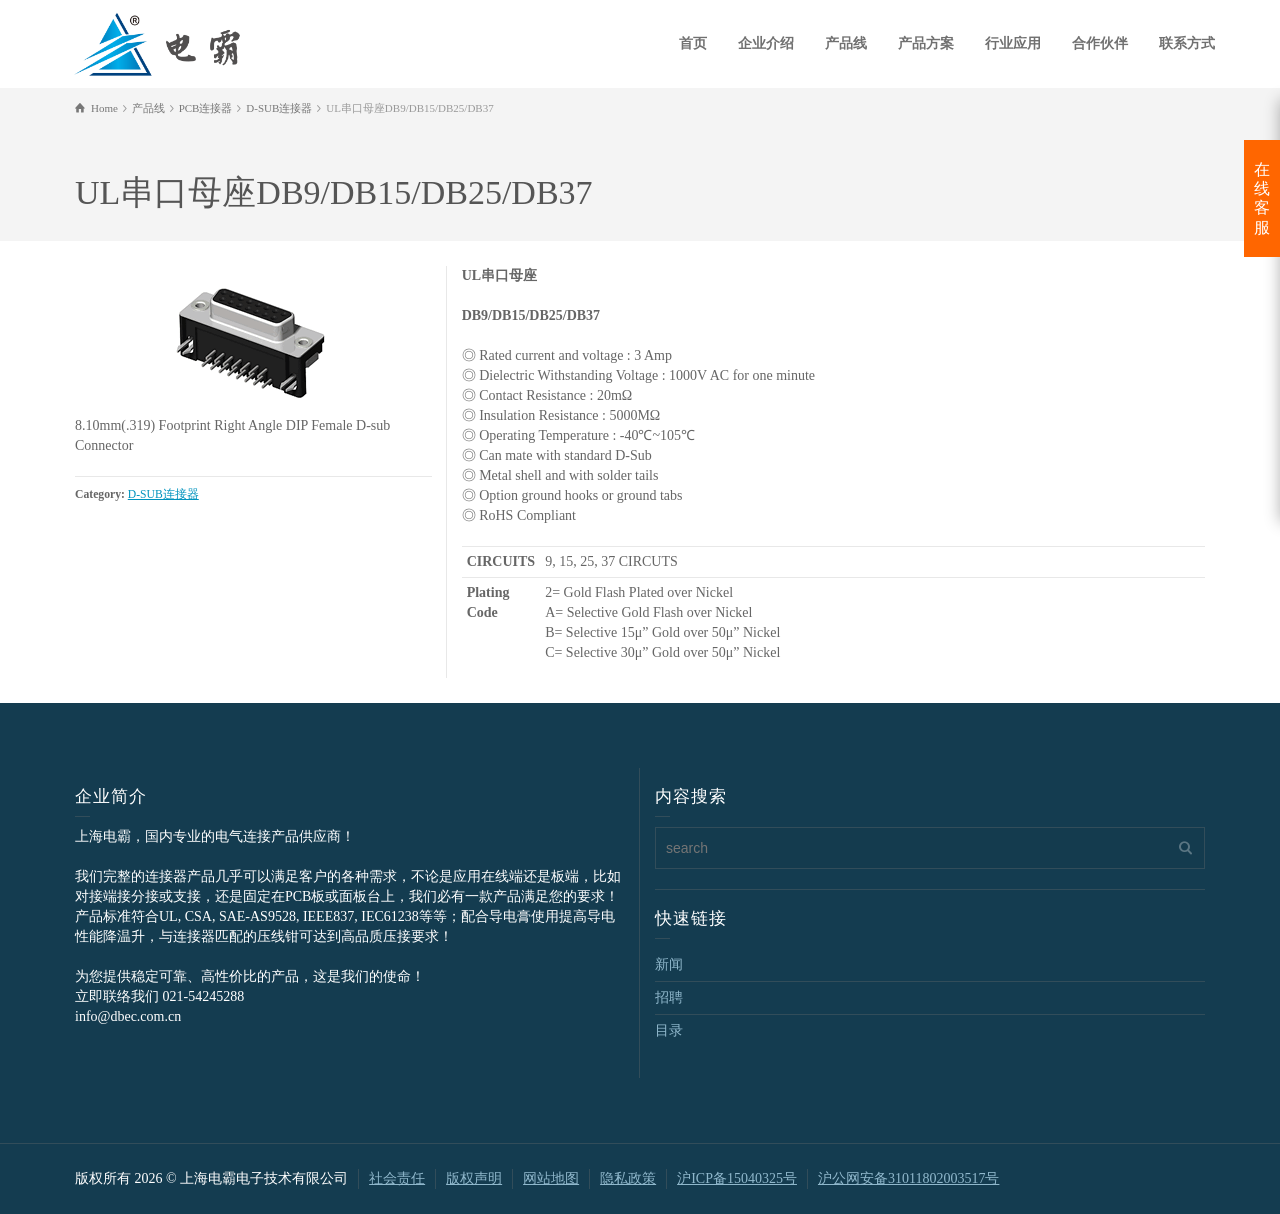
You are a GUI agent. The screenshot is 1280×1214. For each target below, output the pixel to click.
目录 (669, 1030)
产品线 (846, 43)
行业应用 (1013, 43)
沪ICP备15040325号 (737, 1178)
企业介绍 (766, 43)
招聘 (669, 997)
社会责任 (397, 1178)
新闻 (669, 964)
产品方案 (926, 43)
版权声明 (474, 1178)
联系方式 (1187, 43)
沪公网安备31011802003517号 (908, 1178)
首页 (693, 43)
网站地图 (551, 1178)
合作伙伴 (1100, 43)
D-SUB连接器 (163, 494)
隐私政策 (628, 1178)
